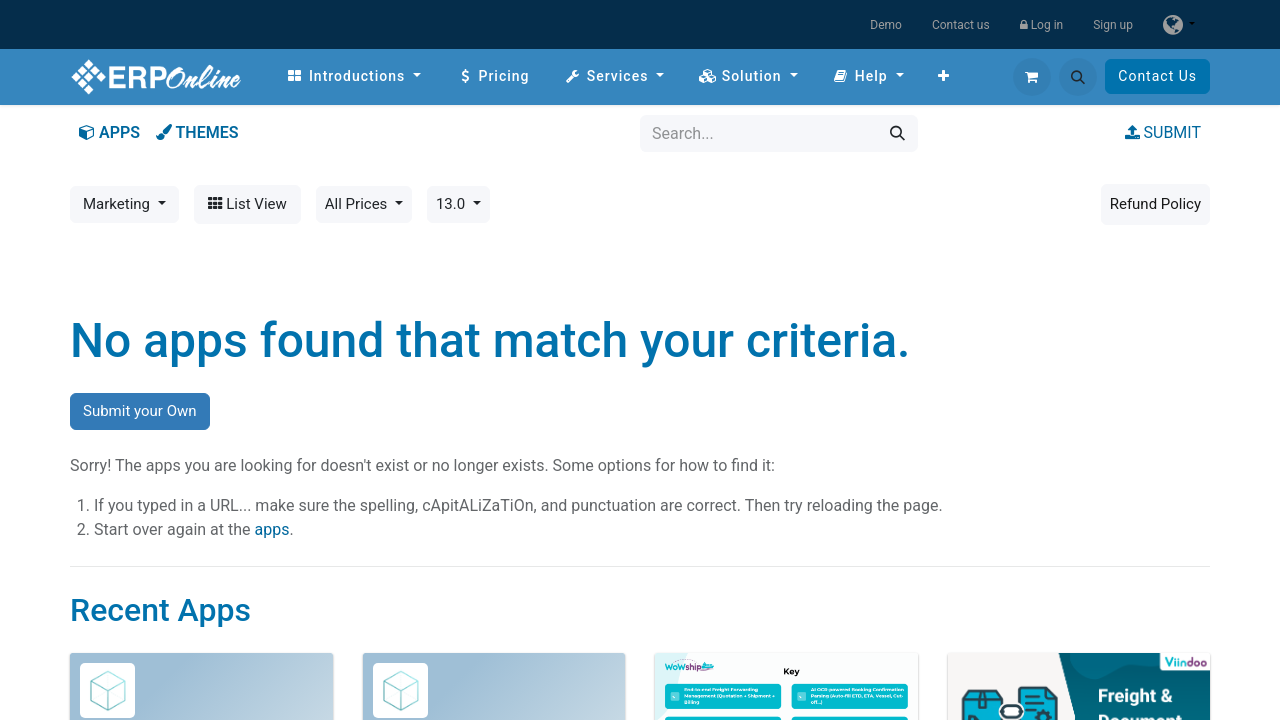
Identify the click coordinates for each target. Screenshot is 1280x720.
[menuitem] (353, 76)
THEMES (197, 132)
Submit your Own (140, 411)
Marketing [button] (118, 204)
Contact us (961, 25)
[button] (1078, 77)
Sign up (1113, 25)
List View (247, 204)
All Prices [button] (358, 204)
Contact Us (1157, 76)
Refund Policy (1155, 204)
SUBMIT (1163, 132)
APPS (109, 132)
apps (271, 529)
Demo (886, 25)
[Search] (897, 133)
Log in (1042, 25)
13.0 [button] (452, 204)
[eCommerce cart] (1032, 77)
